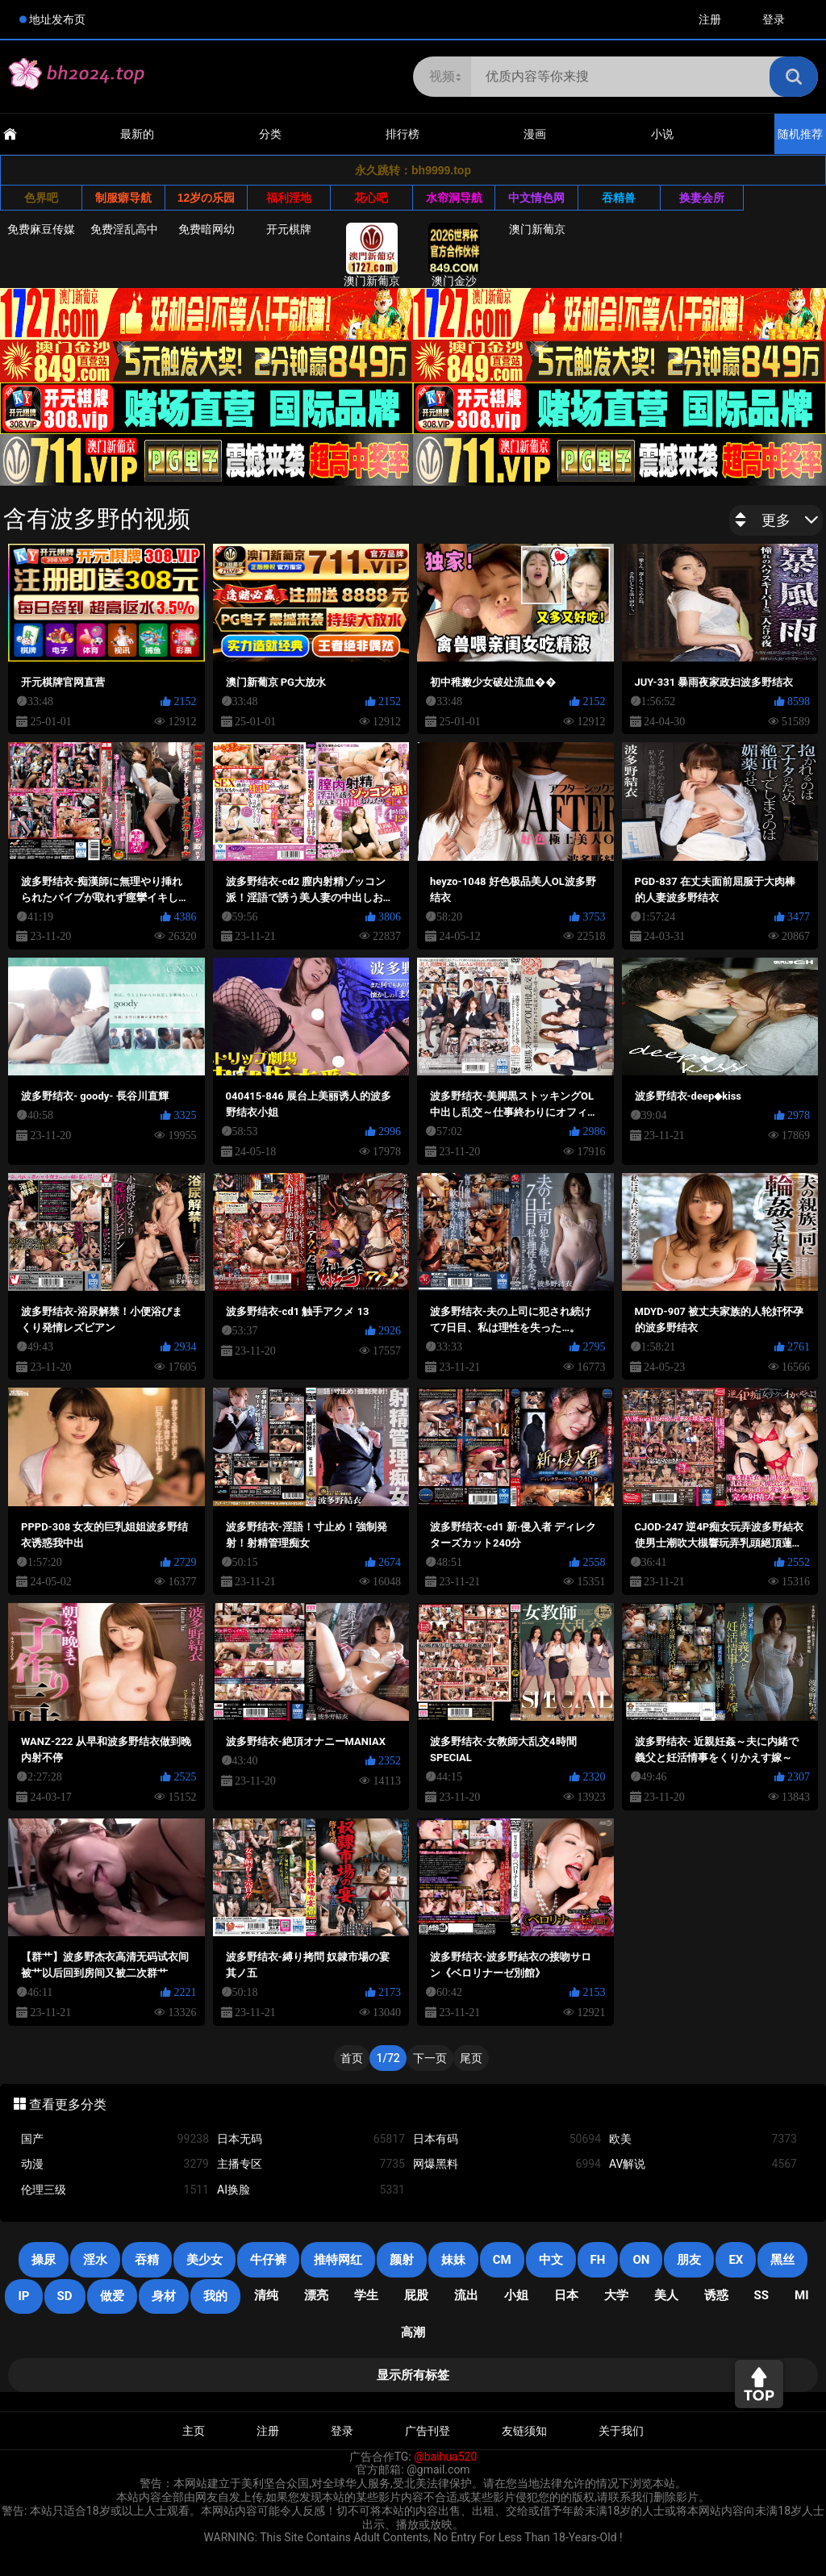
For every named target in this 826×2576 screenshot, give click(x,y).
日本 (566, 2295)
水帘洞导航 (454, 197)
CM (502, 2259)
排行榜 (402, 133)
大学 (616, 2295)
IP (23, 2296)
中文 (551, 2259)
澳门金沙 (454, 255)
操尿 (43, 2259)
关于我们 (621, 2430)
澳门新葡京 (372, 255)
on (640, 2259)
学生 (366, 2295)
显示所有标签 (413, 2375)
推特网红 (338, 2259)
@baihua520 (445, 2456)
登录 (773, 19)
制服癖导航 (123, 197)
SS (761, 2295)
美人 (666, 2295)
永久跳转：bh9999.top (413, 170)
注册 (710, 19)
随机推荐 (800, 133)
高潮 (413, 2332)
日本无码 (311, 2139)
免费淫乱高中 (124, 229)
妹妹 (453, 2259)
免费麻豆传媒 (41, 229)
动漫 (115, 2164)
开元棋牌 (288, 229)
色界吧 (41, 197)
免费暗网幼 (206, 229)
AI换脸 (311, 2190)
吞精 (147, 2259)
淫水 (95, 2259)
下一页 (430, 2058)
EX (735, 2259)
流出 (466, 2295)
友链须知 (524, 2430)
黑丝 (782, 2259)
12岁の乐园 (206, 197)
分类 (270, 133)
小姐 (516, 2295)
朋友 (689, 2259)
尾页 (471, 2058)
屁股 (416, 2295)
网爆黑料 (507, 2164)
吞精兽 (619, 197)
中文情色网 (536, 197)
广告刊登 (427, 2430)
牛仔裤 (268, 2259)
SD (65, 2296)
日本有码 (507, 2139)
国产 (115, 2139)
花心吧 (371, 197)
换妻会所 (701, 197)
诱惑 (716, 2295)
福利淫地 (288, 197)
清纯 (266, 2295)
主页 (193, 2430)
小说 (662, 133)
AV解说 (703, 2164)
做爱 (112, 2296)
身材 (164, 2296)
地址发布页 (57, 19)
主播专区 (311, 2164)
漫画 (535, 133)
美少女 (204, 2259)
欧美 (703, 2139)
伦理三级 (115, 2190)
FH (598, 2259)
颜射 (402, 2259)
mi (802, 2295)
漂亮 (316, 2295)
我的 (215, 2296)
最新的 (137, 133)
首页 (351, 2058)
